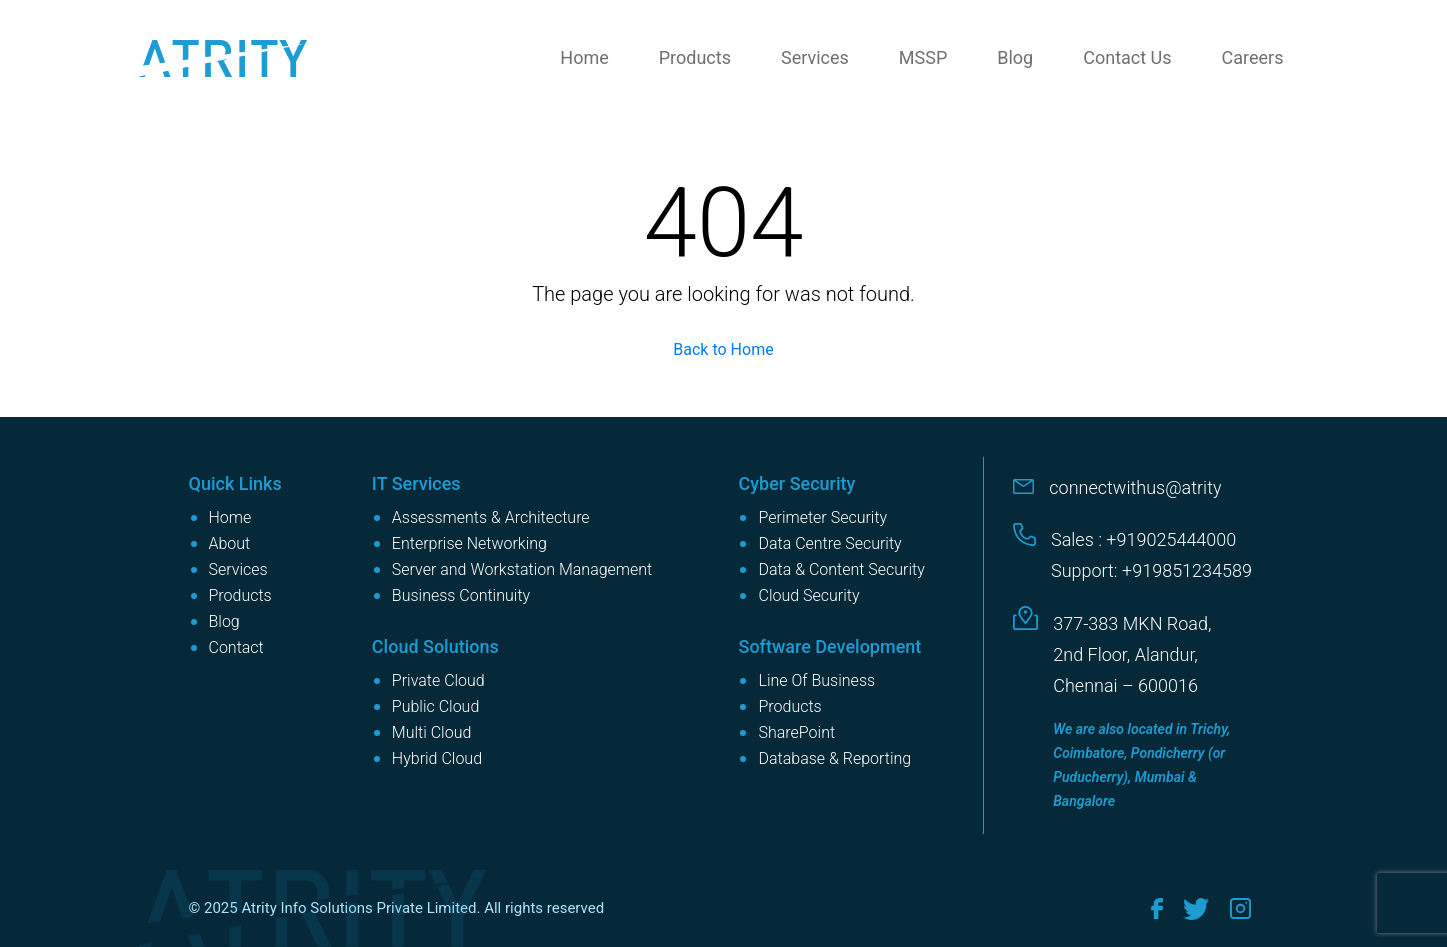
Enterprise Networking (469, 543)
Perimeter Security (822, 517)
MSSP (923, 57)
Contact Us (1127, 57)
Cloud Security (808, 595)
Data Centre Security (829, 543)
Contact (236, 647)
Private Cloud (438, 680)
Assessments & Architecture (491, 517)
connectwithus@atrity (1135, 487)
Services (815, 57)
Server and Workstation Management (522, 569)
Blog (1015, 57)
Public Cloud (435, 706)
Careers (1253, 57)
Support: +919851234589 (1151, 570)
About (230, 543)
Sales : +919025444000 (1143, 539)
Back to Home (723, 349)
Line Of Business (816, 680)
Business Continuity (461, 595)
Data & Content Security (841, 569)
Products (695, 57)
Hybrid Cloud (437, 758)
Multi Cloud (432, 732)
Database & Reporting (834, 758)
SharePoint (796, 732)
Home (584, 57)
